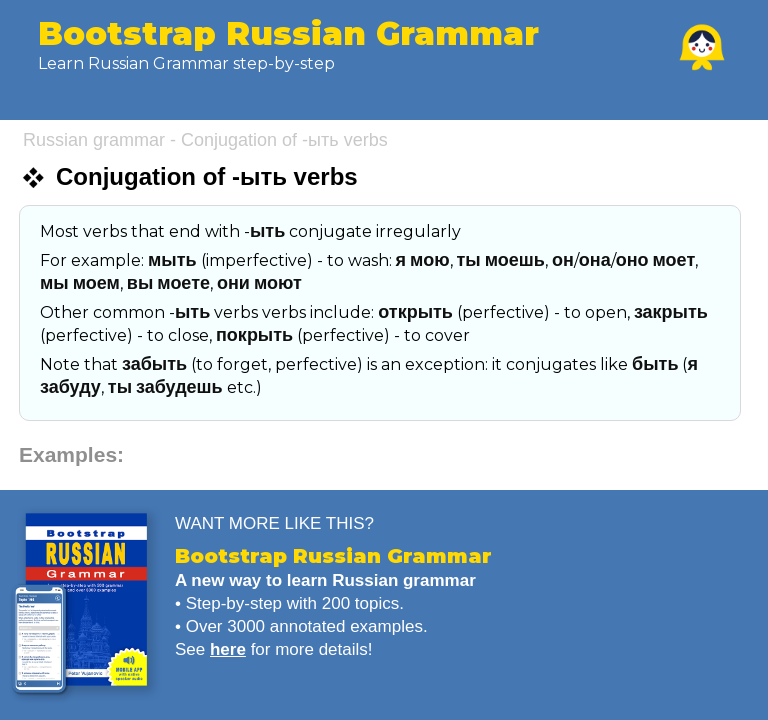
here (228, 649)
